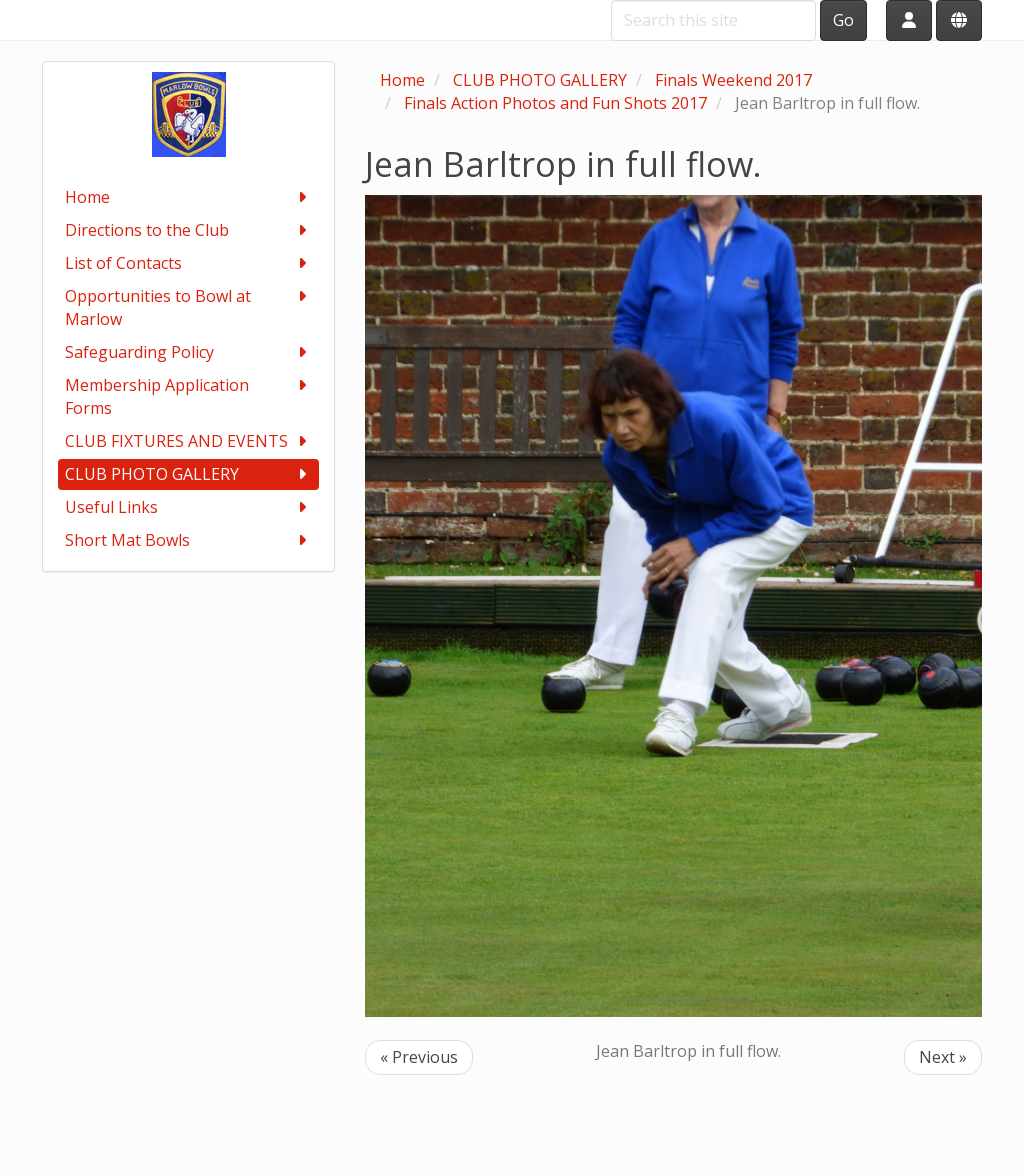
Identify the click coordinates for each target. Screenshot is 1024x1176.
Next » (943, 1057)
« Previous (419, 1057)
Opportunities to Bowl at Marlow (188, 307)
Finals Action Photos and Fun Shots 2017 (555, 103)
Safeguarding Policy (188, 352)
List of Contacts (188, 263)
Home (188, 197)
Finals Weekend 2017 (733, 80)
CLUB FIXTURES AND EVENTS (188, 441)
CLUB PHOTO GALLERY (188, 474)
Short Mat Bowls (188, 540)
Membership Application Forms (188, 396)
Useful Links (188, 507)
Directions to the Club (188, 230)
